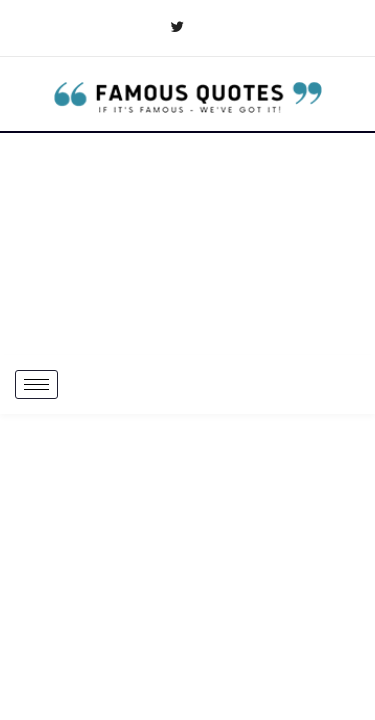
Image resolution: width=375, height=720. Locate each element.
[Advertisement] (187, 244)
